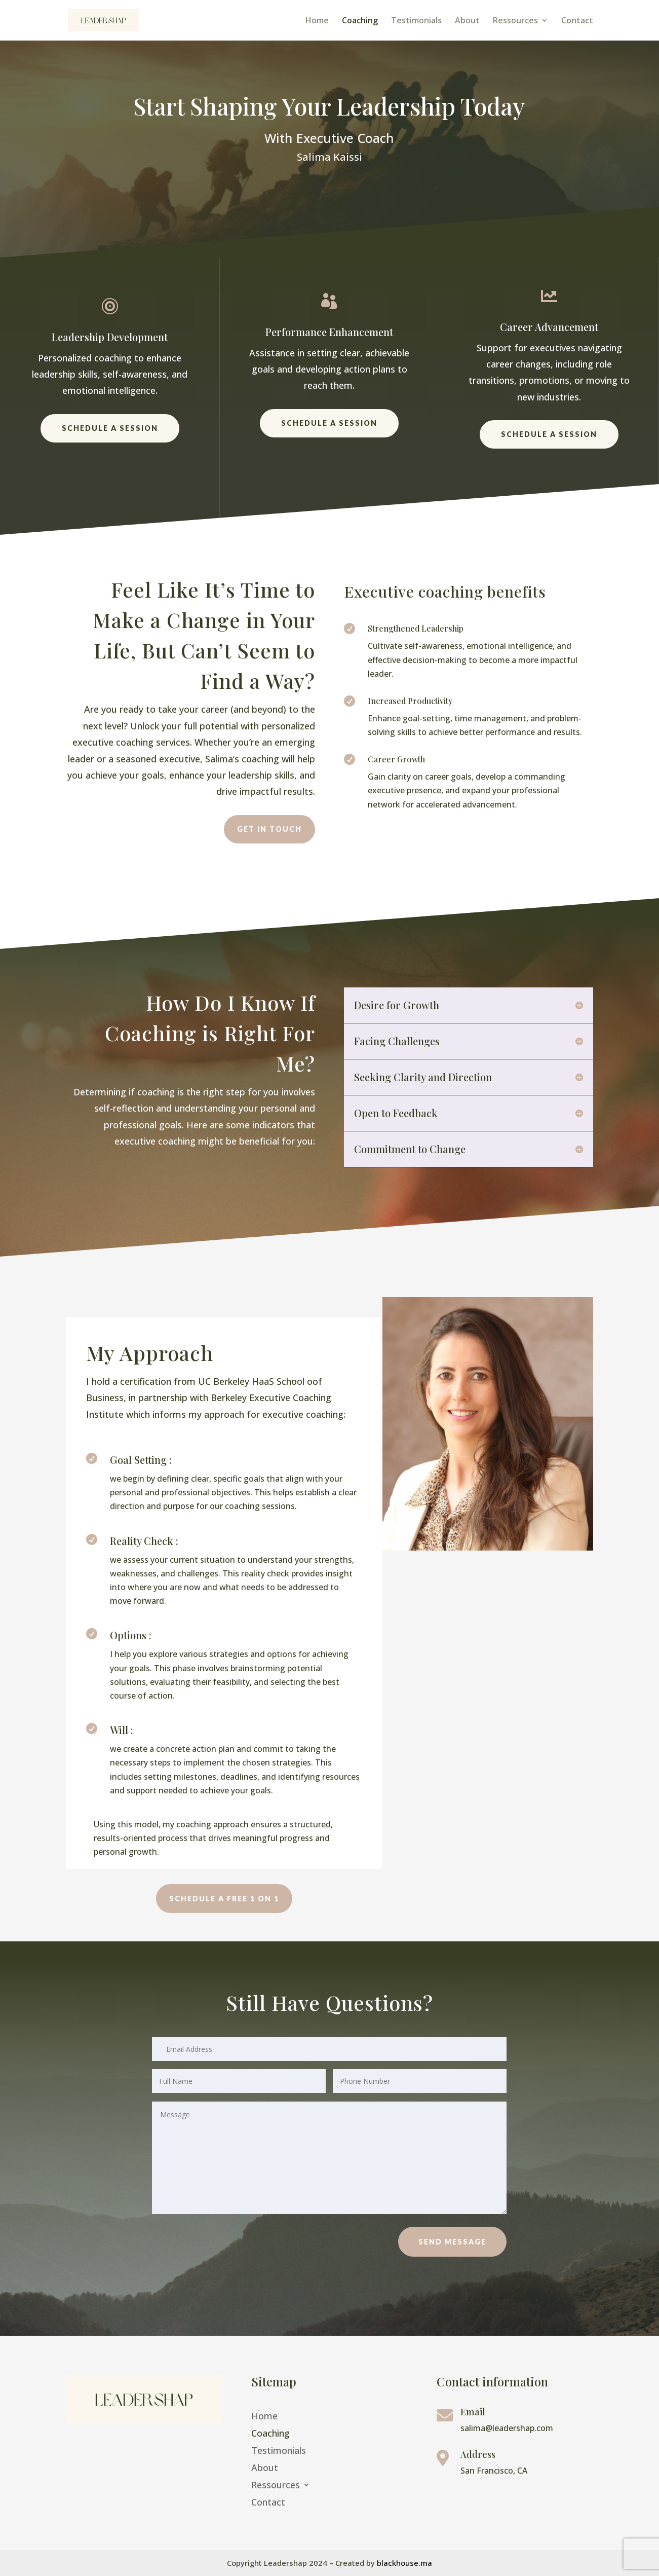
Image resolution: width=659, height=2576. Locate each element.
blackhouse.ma (404, 2563)
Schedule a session (110, 428)
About (467, 21)
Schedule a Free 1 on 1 (224, 1898)
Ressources (515, 21)
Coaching (360, 21)
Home (317, 21)
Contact (577, 21)
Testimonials (416, 21)
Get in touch (269, 829)
